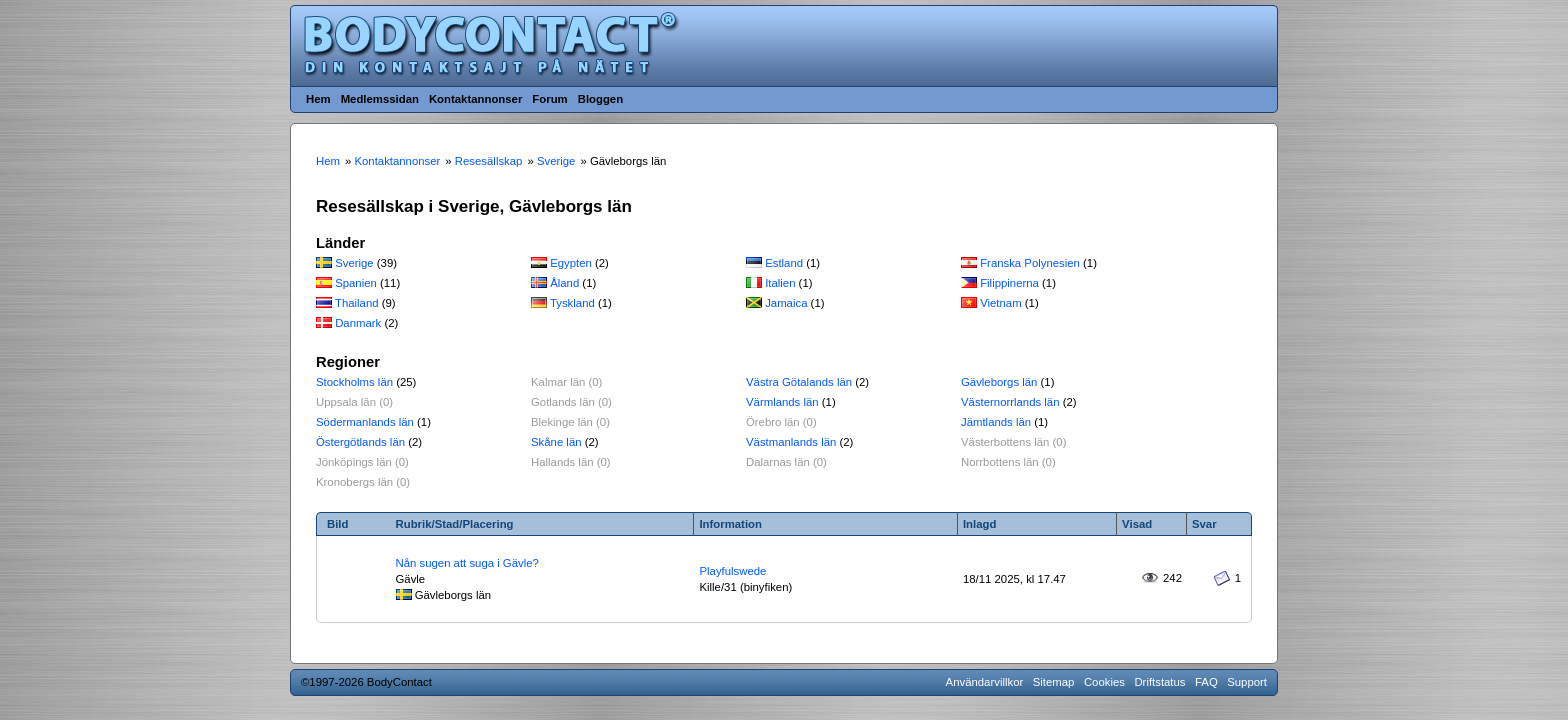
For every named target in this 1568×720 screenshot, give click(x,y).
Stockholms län (354, 382)
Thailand (357, 303)
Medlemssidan (380, 99)
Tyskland (572, 303)
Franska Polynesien (1030, 263)
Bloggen (600, 99)
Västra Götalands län (799, 382)
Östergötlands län (360, 442)
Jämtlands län (996, 422)
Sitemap (1054, 682)
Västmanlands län (791, 442)
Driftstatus (1159, 682)
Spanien (356, 283)
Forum (549, 99)
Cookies (1104, 682)
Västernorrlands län (1010, 402)
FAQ (1206, 682)
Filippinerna (1009, 283)
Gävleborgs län (999, 382)
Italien (780, 283)
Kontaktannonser (475, 99)
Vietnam (1000, 303)
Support (1247, 682)
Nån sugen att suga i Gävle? (467, 563)
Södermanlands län (365, 422)
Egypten (571, 263)
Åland (564, 283)
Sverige (354, 263)
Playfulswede (732, 571)
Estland (784, 263)
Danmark (358, 323)
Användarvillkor (985, 682)
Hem (318, 99)
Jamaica (786, 303)
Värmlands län (782, 402)
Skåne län (556, 442)
